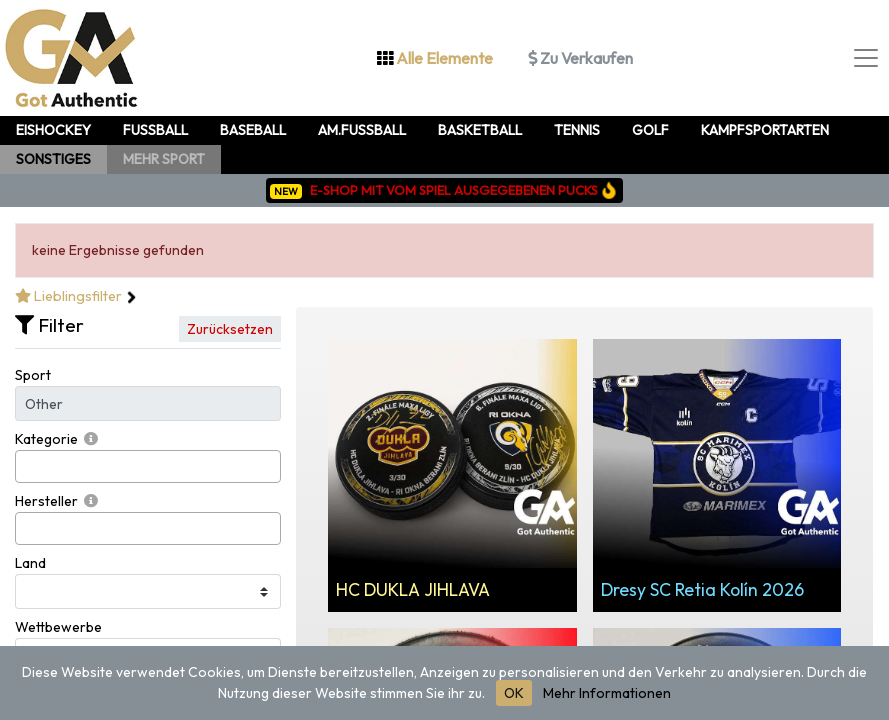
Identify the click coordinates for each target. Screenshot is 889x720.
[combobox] (148, 466)
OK (514, 693)
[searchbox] (26, 466)
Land (30, 563)
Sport (33, 375)
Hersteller (46, 501)
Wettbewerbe (58, 627)
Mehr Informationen (607, 693)
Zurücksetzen (230, 329)
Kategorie (46, 439)
